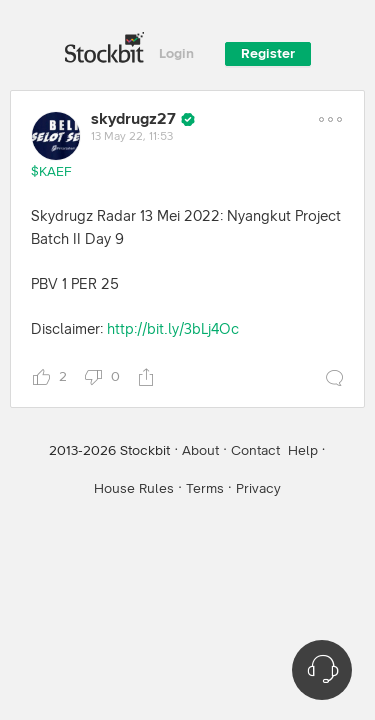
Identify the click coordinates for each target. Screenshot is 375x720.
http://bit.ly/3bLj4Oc (173, 329)
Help (303, 451)
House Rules (134, 489)
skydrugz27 (133, 119)
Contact (255, 451)
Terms (205, 489)
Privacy (258, 489)
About (200, 451)
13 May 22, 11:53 (132, 137)
